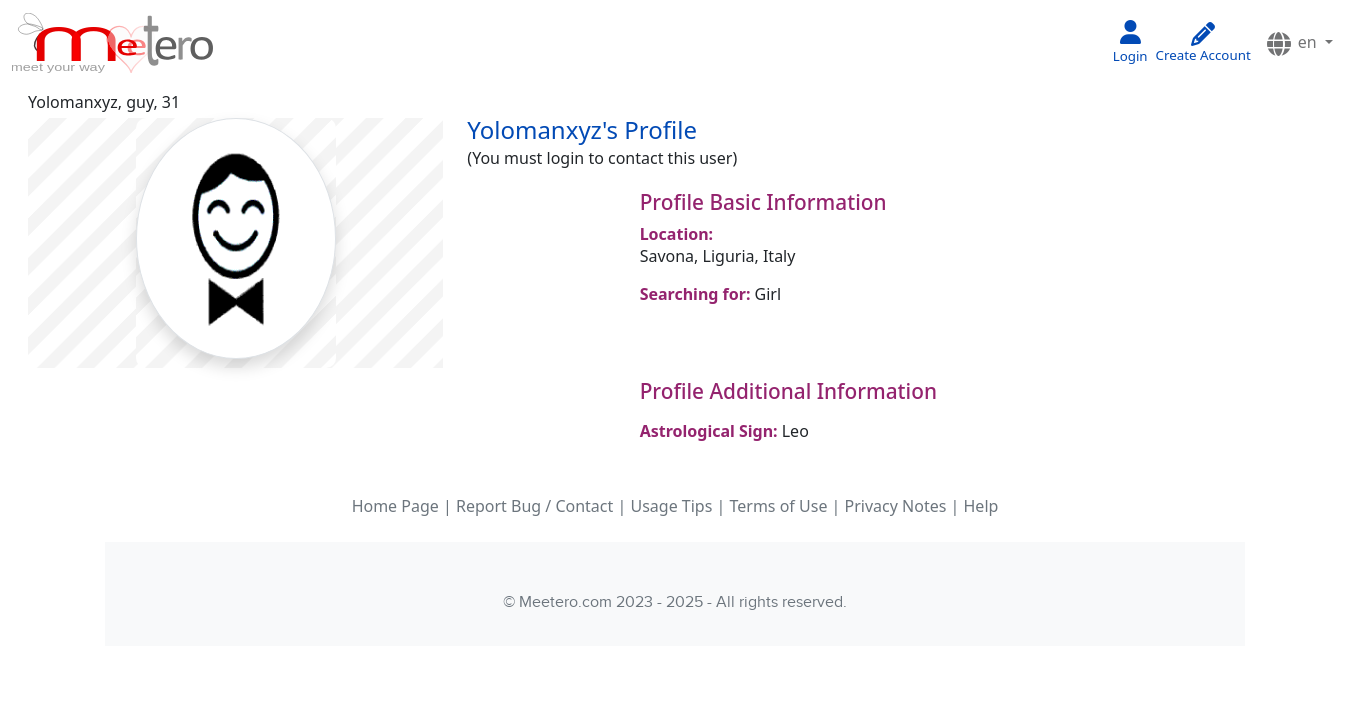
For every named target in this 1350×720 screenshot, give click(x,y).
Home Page (395, 506)
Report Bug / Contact (534, 506)
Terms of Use (778, 506)
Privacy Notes (896, 506)
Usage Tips (671, 506)
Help (981, 506)
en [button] (1292, 43)
